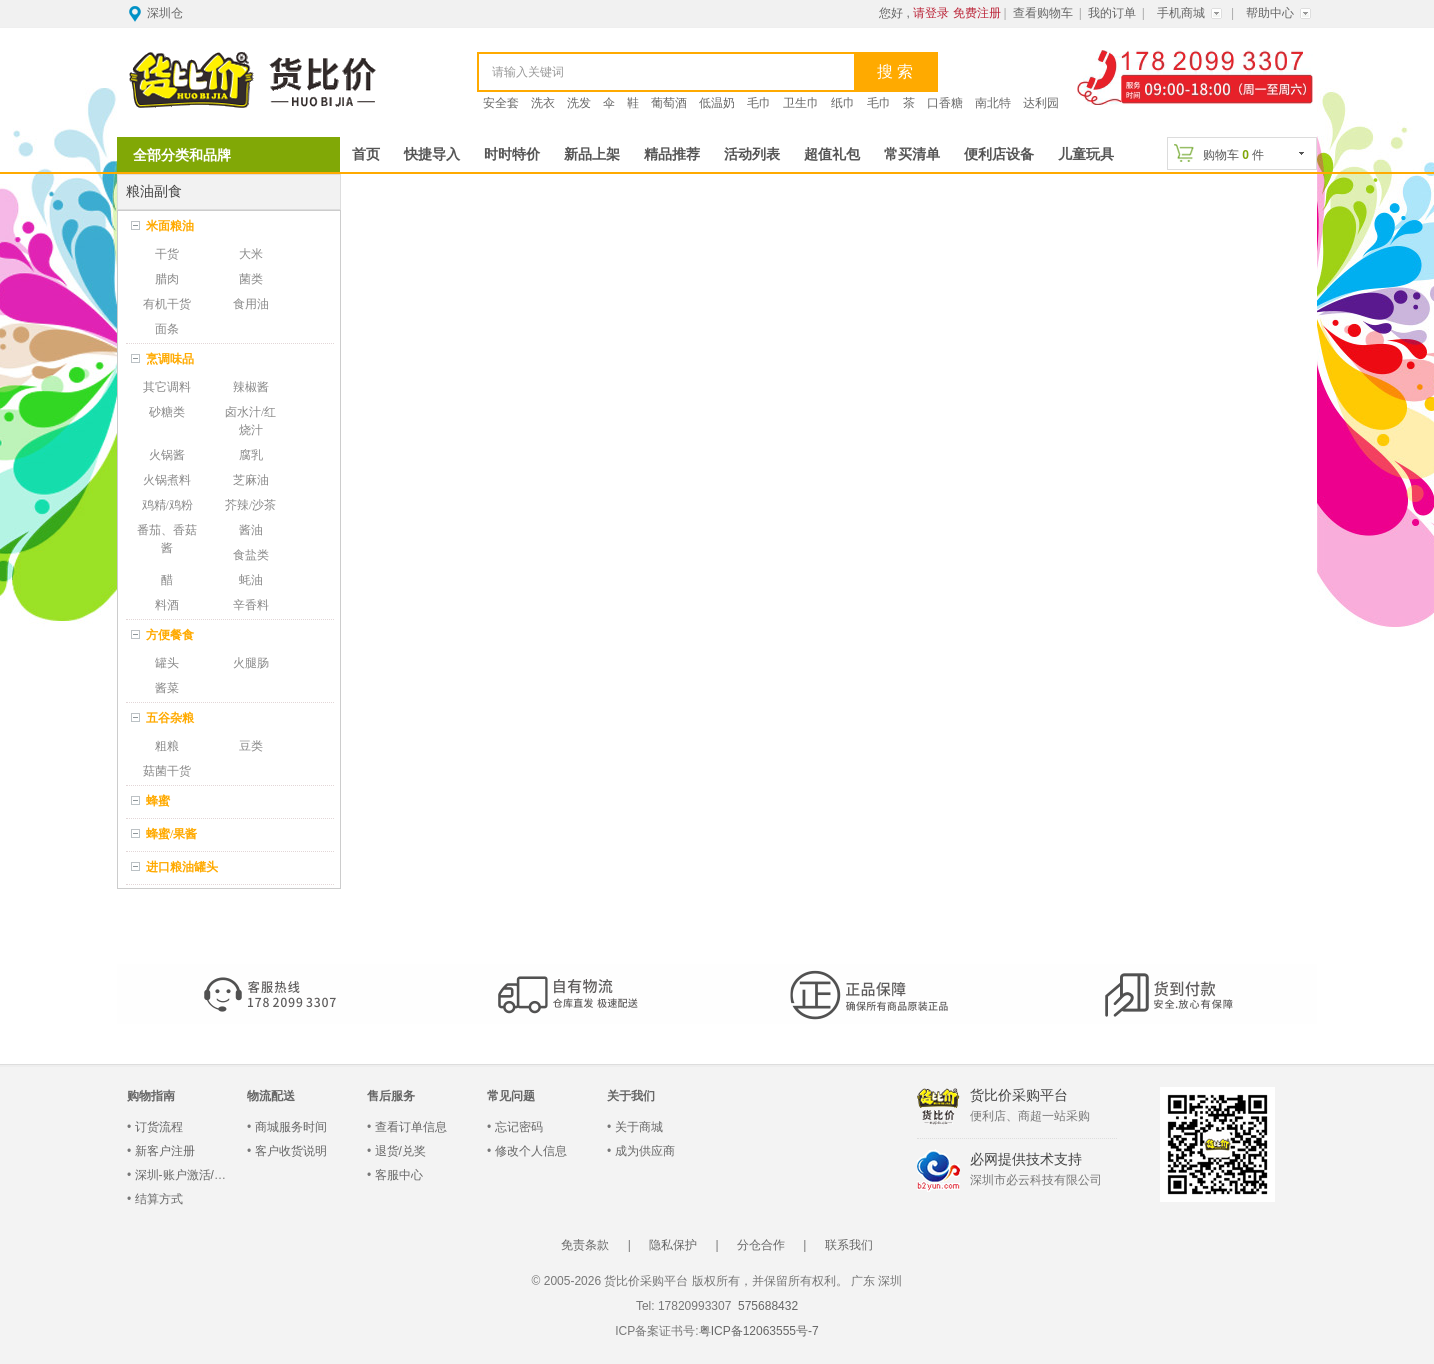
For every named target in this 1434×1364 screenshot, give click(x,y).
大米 (251, 254)
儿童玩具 (1086, 154)
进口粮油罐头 (182, 867)
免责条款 (585, 1245)
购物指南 (151, 1096)
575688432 (766, 1306)
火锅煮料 (167, 480)
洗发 (579, 103)
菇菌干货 (167, 771)
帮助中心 (1270, 13)
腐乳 (251, 455)
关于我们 (631, 1096)
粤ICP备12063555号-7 (759, 1331)
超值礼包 (832, 154)
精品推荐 (672, 154)
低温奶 (717, 103)
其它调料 (167, 387)
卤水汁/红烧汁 (250, 421)
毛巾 (759, 103)
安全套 (501, 103)
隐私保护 (673, 1245)
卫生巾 (801, 103)
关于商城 (639, 1127)
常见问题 (511, 1096)
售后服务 (391, 1096)
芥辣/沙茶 (250, 505)
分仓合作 (761, 1245)
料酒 (167, 605)
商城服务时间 (291, 1127)
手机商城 (1181, 13)
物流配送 (271, 1096)
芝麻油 (251, 480)
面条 (167, 329)
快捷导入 (432, 154)
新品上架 (592, 154)
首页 (366, 154)
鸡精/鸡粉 (167, 505)
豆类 (251, 746)
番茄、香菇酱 (167, 539)
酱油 (251, 530)
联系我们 (849, 1245)
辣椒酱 (251, 387)
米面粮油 (170, 226)
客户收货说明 (291, 1151)
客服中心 (399, 1175)
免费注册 (977, 13)
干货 (167, 254)
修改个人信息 (531, 1151)
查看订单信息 (411, 1127)
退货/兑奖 (400, 1151)
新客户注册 (165, 1151)
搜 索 (895, 71)
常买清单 (912, 154)
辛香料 (251, 605)
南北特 (993, 103)
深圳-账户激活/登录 (186, 1175)
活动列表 (752, 154)
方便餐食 (170, 635)
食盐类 (251, 555)
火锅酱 (167, 455)
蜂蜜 (158, 801)
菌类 (251, 279)
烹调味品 (170, 359)
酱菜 (167, 688)
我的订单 (1112, 13)
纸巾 (843, 103)
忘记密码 (519, 1127)
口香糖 (945, 103)
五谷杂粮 (170, 718)
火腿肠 (251, 663)
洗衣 (543, 103)
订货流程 (159, 1127)
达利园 (1041, 103)
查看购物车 (1043, 13)
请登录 (931, 13)
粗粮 (167, 746)
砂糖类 (167, 412)
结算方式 (159, 1199)
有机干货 (167, 304)
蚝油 (251, 580)
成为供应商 (645, 1151)
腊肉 (167, 279)
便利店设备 (999, 154)
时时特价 (512, 154)
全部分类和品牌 (182, 155)
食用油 (251, 304)
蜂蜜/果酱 (171, 834)
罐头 (167, 663)
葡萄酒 (669, 103)
